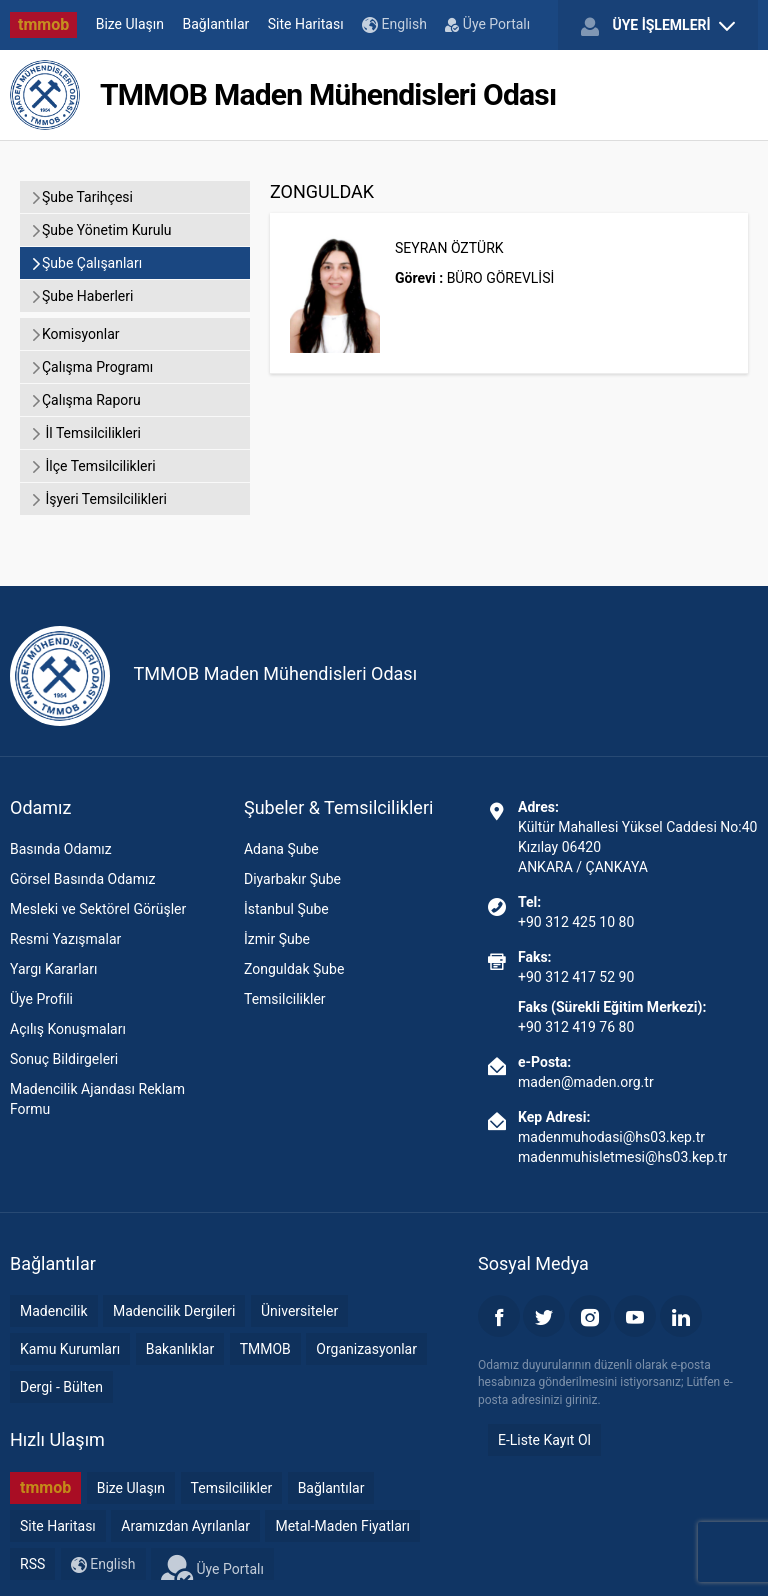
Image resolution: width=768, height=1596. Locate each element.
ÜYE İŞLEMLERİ (658, 26)
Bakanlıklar (180, 1349)
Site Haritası (306, 24)
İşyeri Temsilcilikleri (98, 499)
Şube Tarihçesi (81, 197)
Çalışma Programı (91, 367)
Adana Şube (281, 849)
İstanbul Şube (286, 909)
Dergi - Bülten (61, 1387)
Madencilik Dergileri (174, 1311)
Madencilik (54, 1311)
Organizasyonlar (366, 1349)
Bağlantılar (216, 24)
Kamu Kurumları (70, 1349)
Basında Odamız (61, 849)
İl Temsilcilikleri (85, 433)
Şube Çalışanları (86, 263)
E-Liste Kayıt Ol (544, 1440)
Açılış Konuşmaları (68, 1029)
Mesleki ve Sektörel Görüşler (98, 909)
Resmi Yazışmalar (65, 939)
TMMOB (265, 1349)
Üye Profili (41, 999)
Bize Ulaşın (130, 24)
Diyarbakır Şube (292, 879)
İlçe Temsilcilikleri (93, 466)
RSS (32, 1564)
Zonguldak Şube (294, 969)
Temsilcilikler (285, 999)
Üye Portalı (487, 24)
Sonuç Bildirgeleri (64, 1059)
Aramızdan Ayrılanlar (185, 1526)
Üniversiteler (299, 1311)
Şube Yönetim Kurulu (101, 230)
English (394, 24)
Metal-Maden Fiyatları (342, 1526)
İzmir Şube (277, 939)
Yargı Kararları (53, 969)
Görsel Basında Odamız (82, 879)
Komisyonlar (75, 334)
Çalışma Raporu (85, 400)
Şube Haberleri (81, 296)
